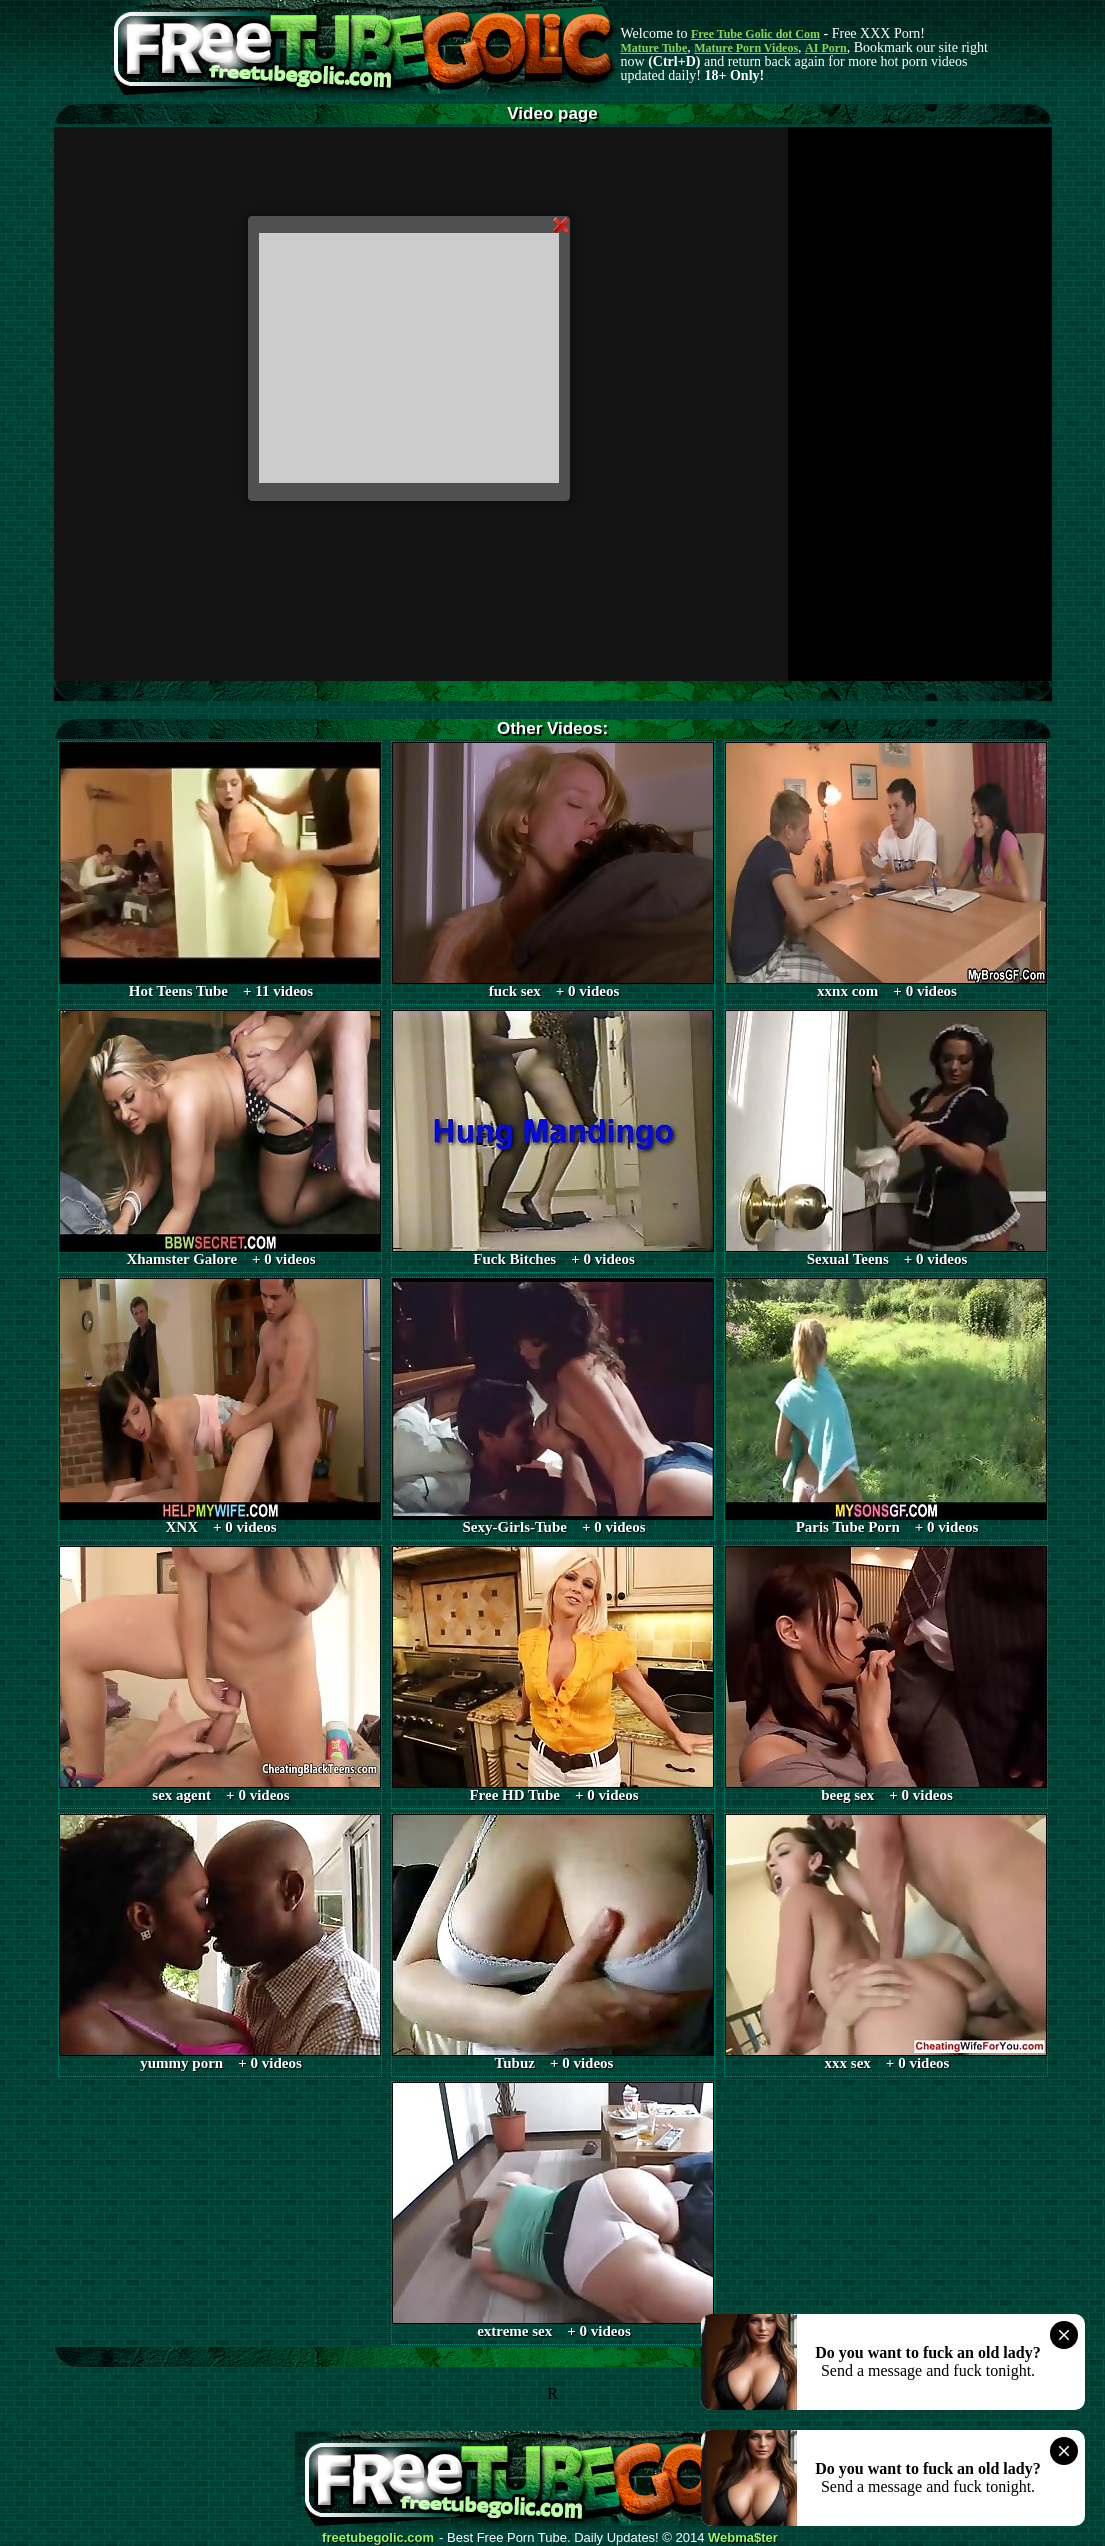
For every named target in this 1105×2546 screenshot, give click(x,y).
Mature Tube (654, 48)
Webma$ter (743, 2538)
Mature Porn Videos (746, 48)
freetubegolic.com (378, 2538)
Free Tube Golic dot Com (755, 34)
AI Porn (826, 48)
